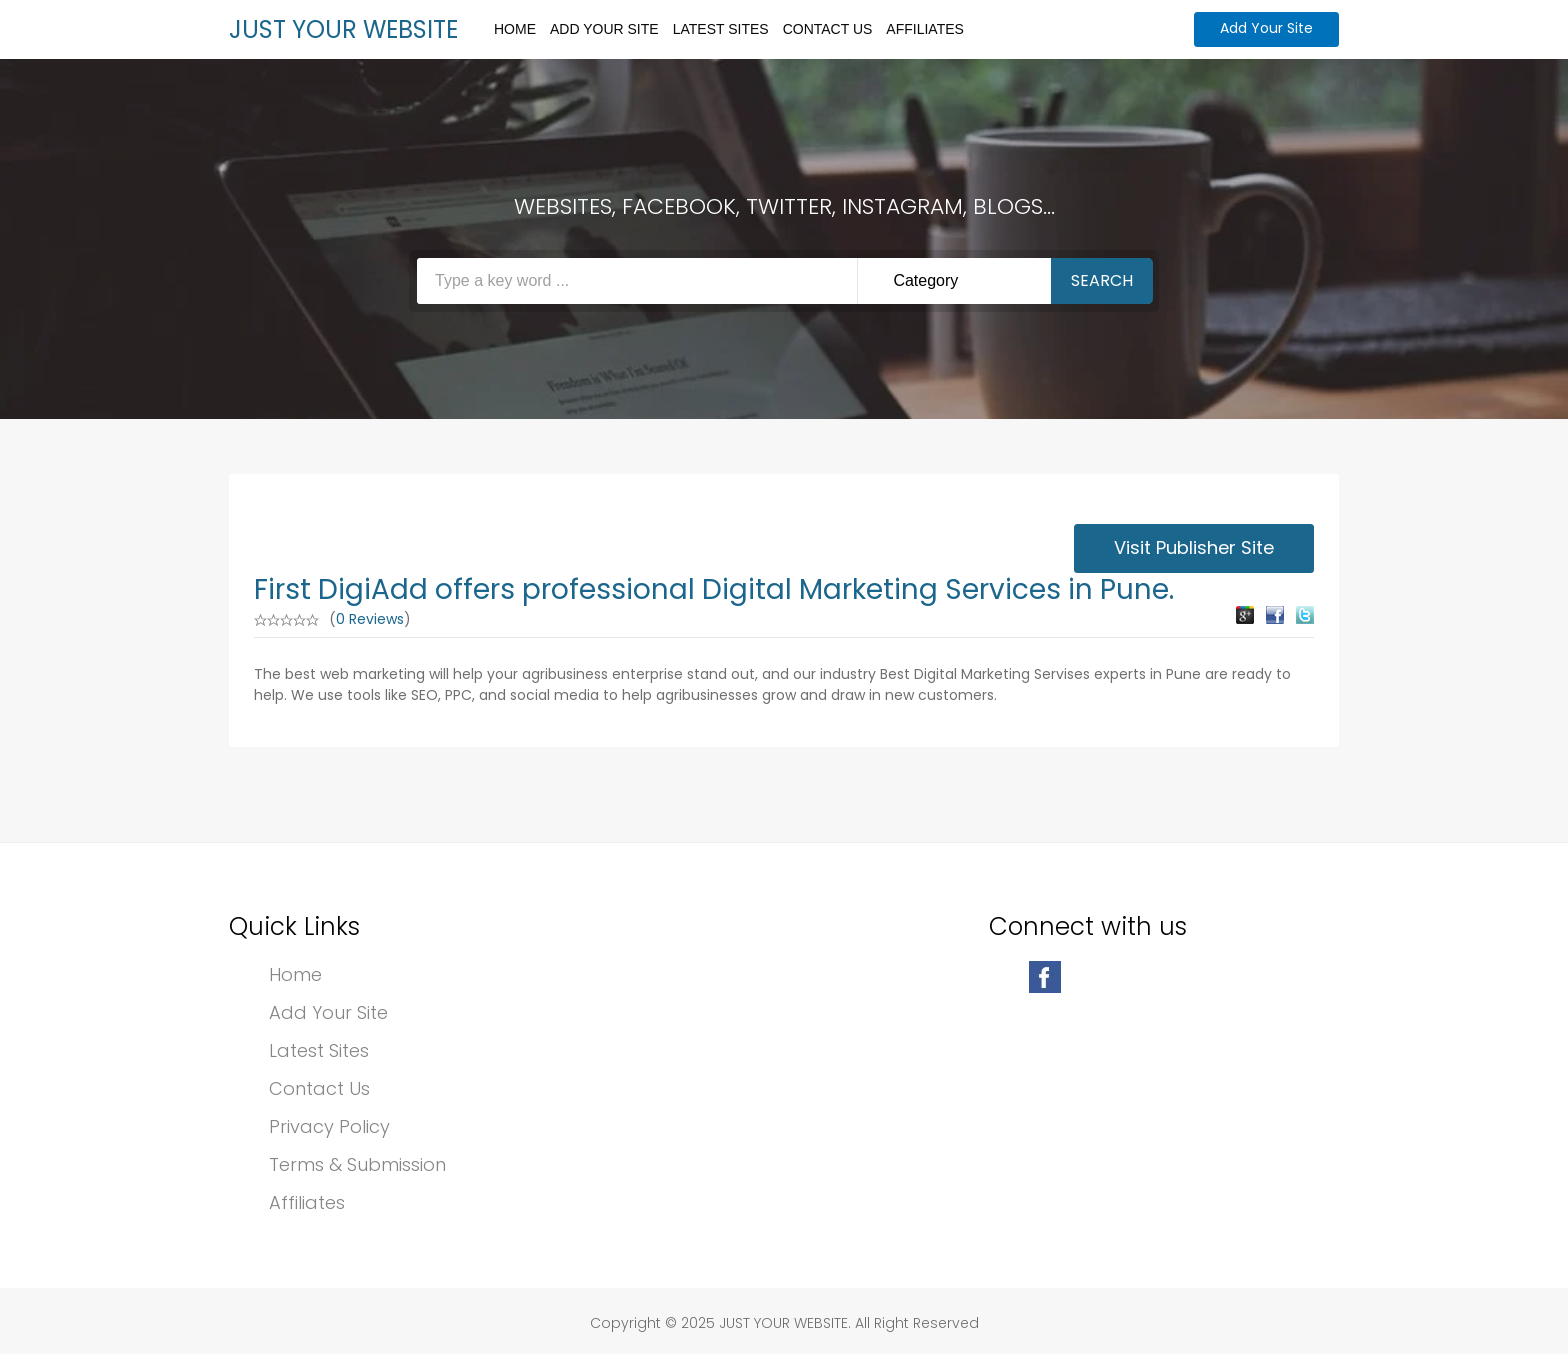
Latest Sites (721, 29)
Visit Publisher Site (1194, 547)
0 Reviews (370, 619)
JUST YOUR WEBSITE (343, 29)
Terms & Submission (357, 1164)
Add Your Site (604, 29)
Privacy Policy (329, 1126)
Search (1102, 280)
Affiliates (925, 29)
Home (515, 29)
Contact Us (828, 29)
